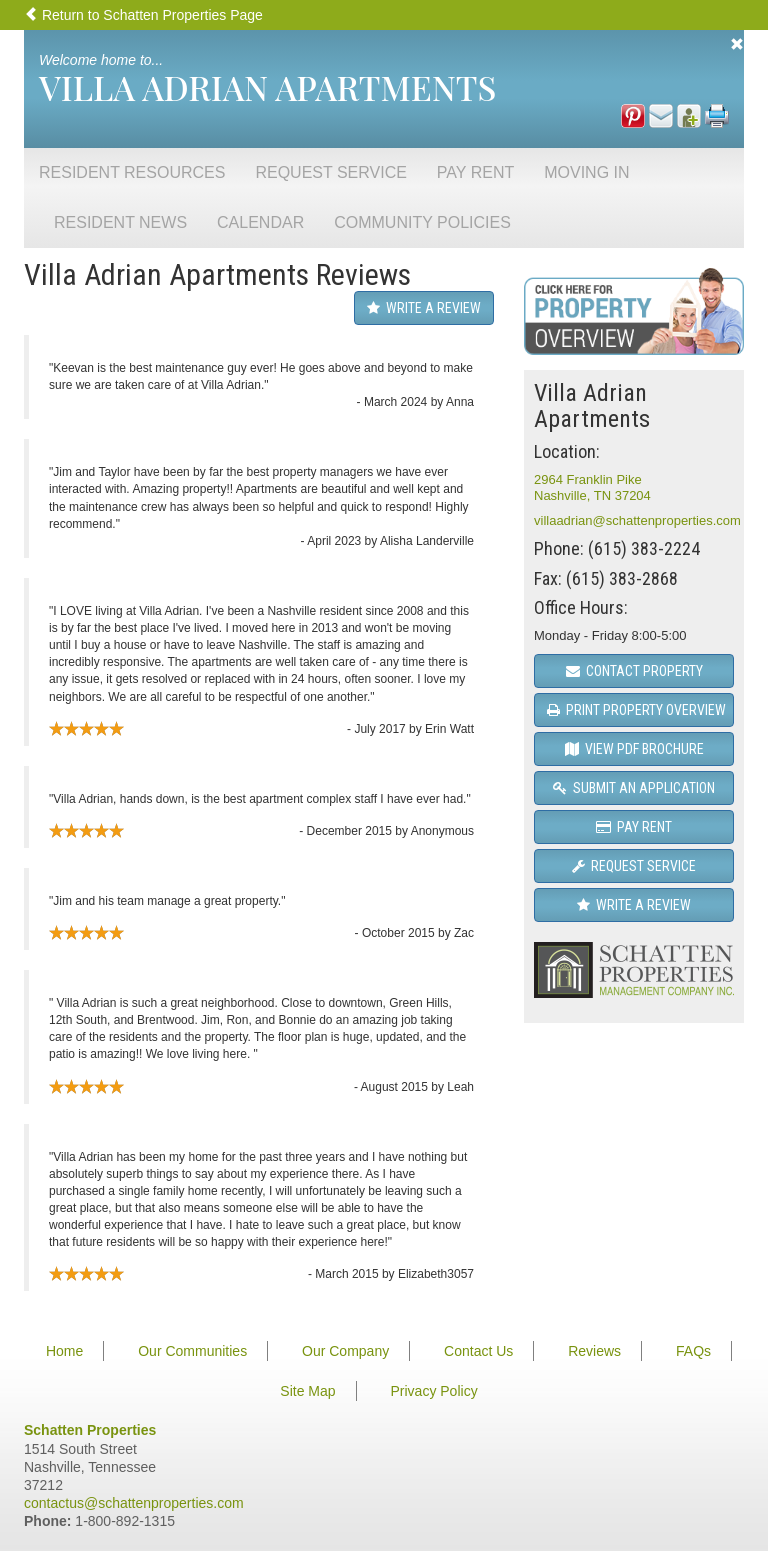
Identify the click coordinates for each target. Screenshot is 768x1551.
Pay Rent (475, 172)
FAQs (693, 1351)
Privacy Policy (434, 1391)
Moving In (586, 172)
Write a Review (424, 308)
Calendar (260, 222)
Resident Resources (132, 172)
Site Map (307, 1391)
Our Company (345, 1351)
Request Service (330, 172)
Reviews (594, 1351)
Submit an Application (634, 788)
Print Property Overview (636, 710)
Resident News (120, 222)
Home (64, 1351)
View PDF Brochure (634, 749)
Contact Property (634, 671)
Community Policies (422, 222)
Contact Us (478, 1351)
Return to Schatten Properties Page (143, 15)
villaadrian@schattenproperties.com (637, 520)
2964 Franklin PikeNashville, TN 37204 (592, 487)
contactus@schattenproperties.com (134, 1503)
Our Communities (192, 1351)
